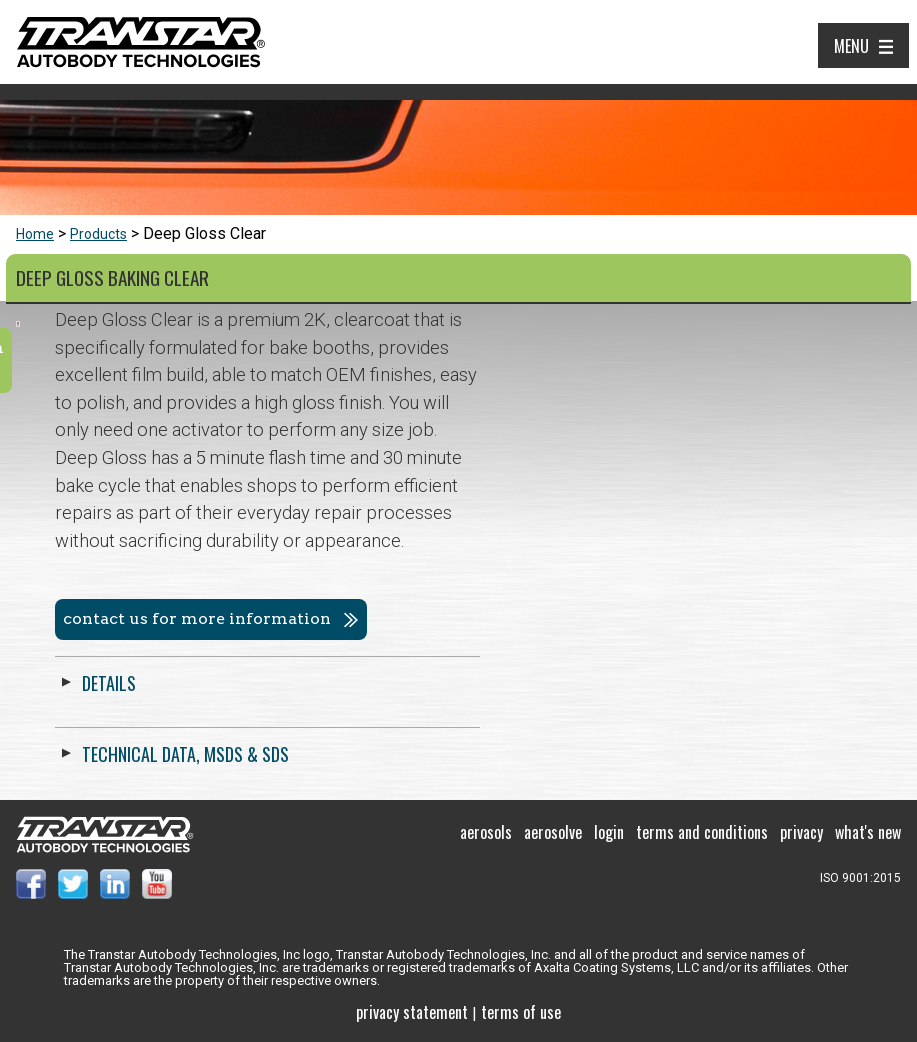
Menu (851, 46)
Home (35, 234)
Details (530, 683)
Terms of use (521, 1012)
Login (609, 832)
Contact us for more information (618, 618)
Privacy (801, 832)
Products (98, 234)
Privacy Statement (412, 1012)
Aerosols (486, 832)
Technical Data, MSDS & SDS (606, 754)
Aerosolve (553, 832)
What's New (868, 832)
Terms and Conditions (702, 832)
